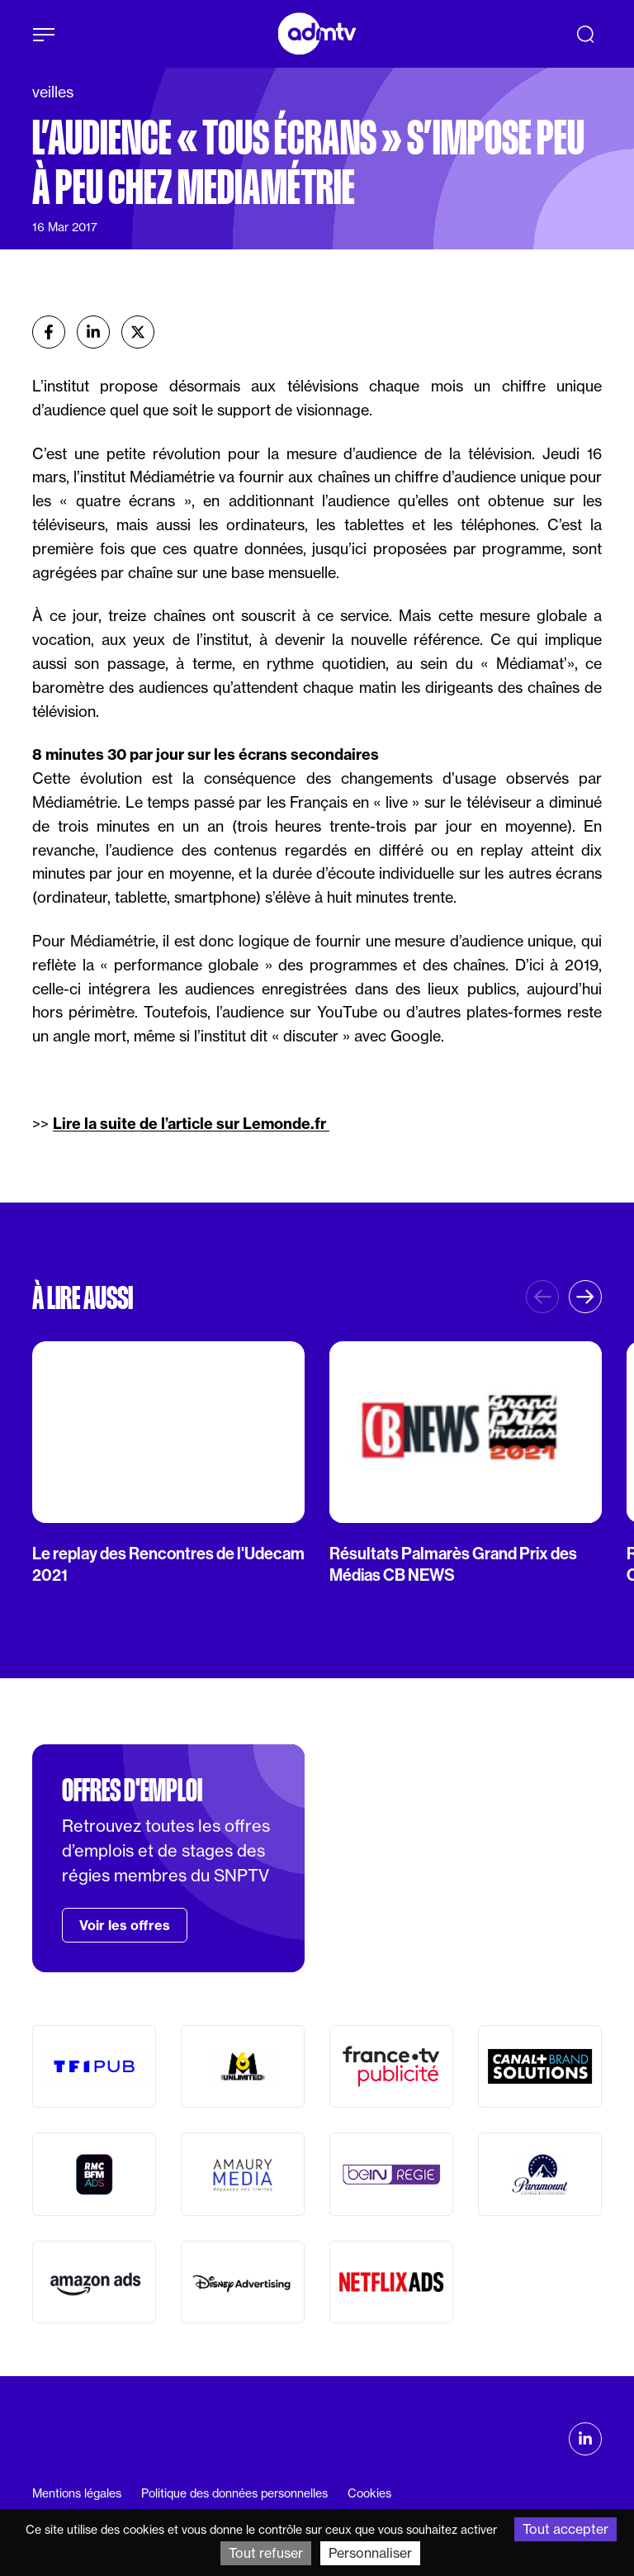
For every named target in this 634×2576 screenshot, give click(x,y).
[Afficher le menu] (44, 35)
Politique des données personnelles (234, 2493)
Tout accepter (565, 2529)
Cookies (369, 2493)
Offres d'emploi (132, 1790)
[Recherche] (585, 33)
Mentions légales (76, 2493)
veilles (52, 92)
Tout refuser (266, 2553)
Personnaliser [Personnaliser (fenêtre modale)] (370, 2553)
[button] (585, 1296)
